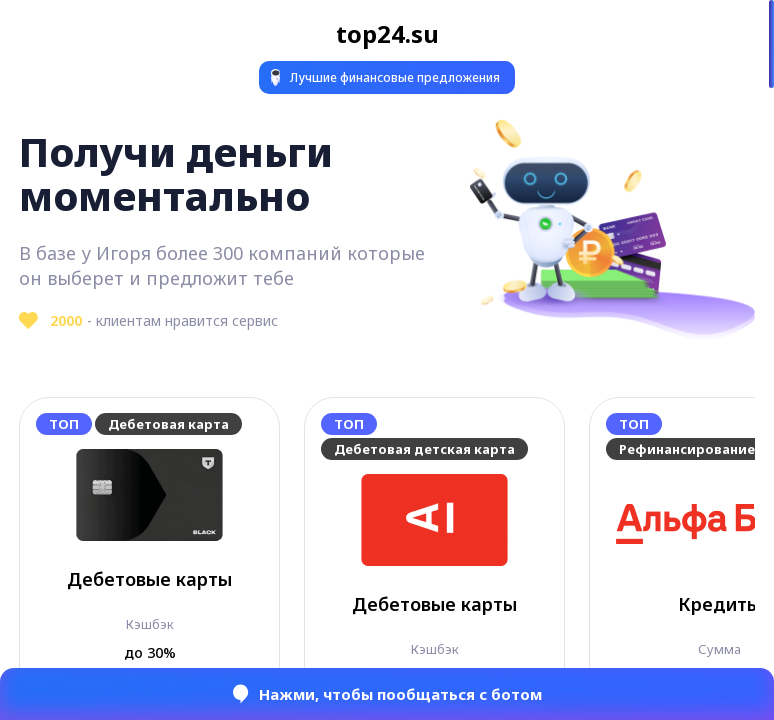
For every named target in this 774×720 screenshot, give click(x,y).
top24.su (387, 33)
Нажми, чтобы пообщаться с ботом (387, 694)
